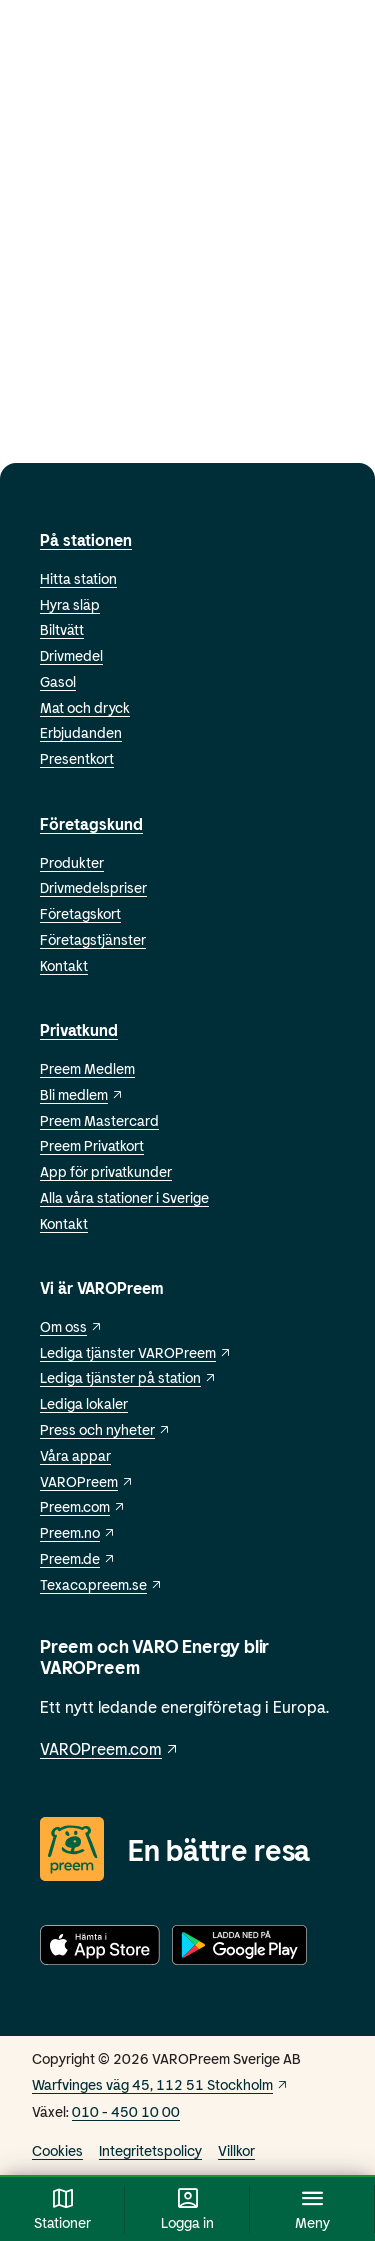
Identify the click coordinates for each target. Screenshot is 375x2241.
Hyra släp (70, 604)
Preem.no (78, 1532)
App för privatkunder (106, 1171)
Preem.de (78, 1558)
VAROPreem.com (110, 1748)
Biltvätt (62, 629)
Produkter (72, 862)
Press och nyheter (105, 1429)
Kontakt (64, 965)
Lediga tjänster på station (128, 1377)
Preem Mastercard (99, 1120)
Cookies (57, 2150)
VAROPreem (87, 1481)
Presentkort (77, 758)
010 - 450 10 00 (126, 2111)
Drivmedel (71, 655)
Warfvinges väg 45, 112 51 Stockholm (160, 2084)
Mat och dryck (85, 707)
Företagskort (80, 913)
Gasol (58, 681)
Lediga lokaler (84, 1403)
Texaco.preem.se (101, 1584)
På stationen (86, 539)
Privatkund (79, 1029)
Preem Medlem (87, 1068)
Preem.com (83, 1506)
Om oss (71, 1326)
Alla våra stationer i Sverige (124, 1197)
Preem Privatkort (92, 1145)
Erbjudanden (81, 732)
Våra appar (75, 1455)
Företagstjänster (93, 939)
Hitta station (78, 578)
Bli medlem (82, 1094)
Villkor (236, 2150)
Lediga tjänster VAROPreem (136, 1352)
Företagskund (91, 823)
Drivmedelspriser (93, 887)
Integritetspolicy (150, 2150)
